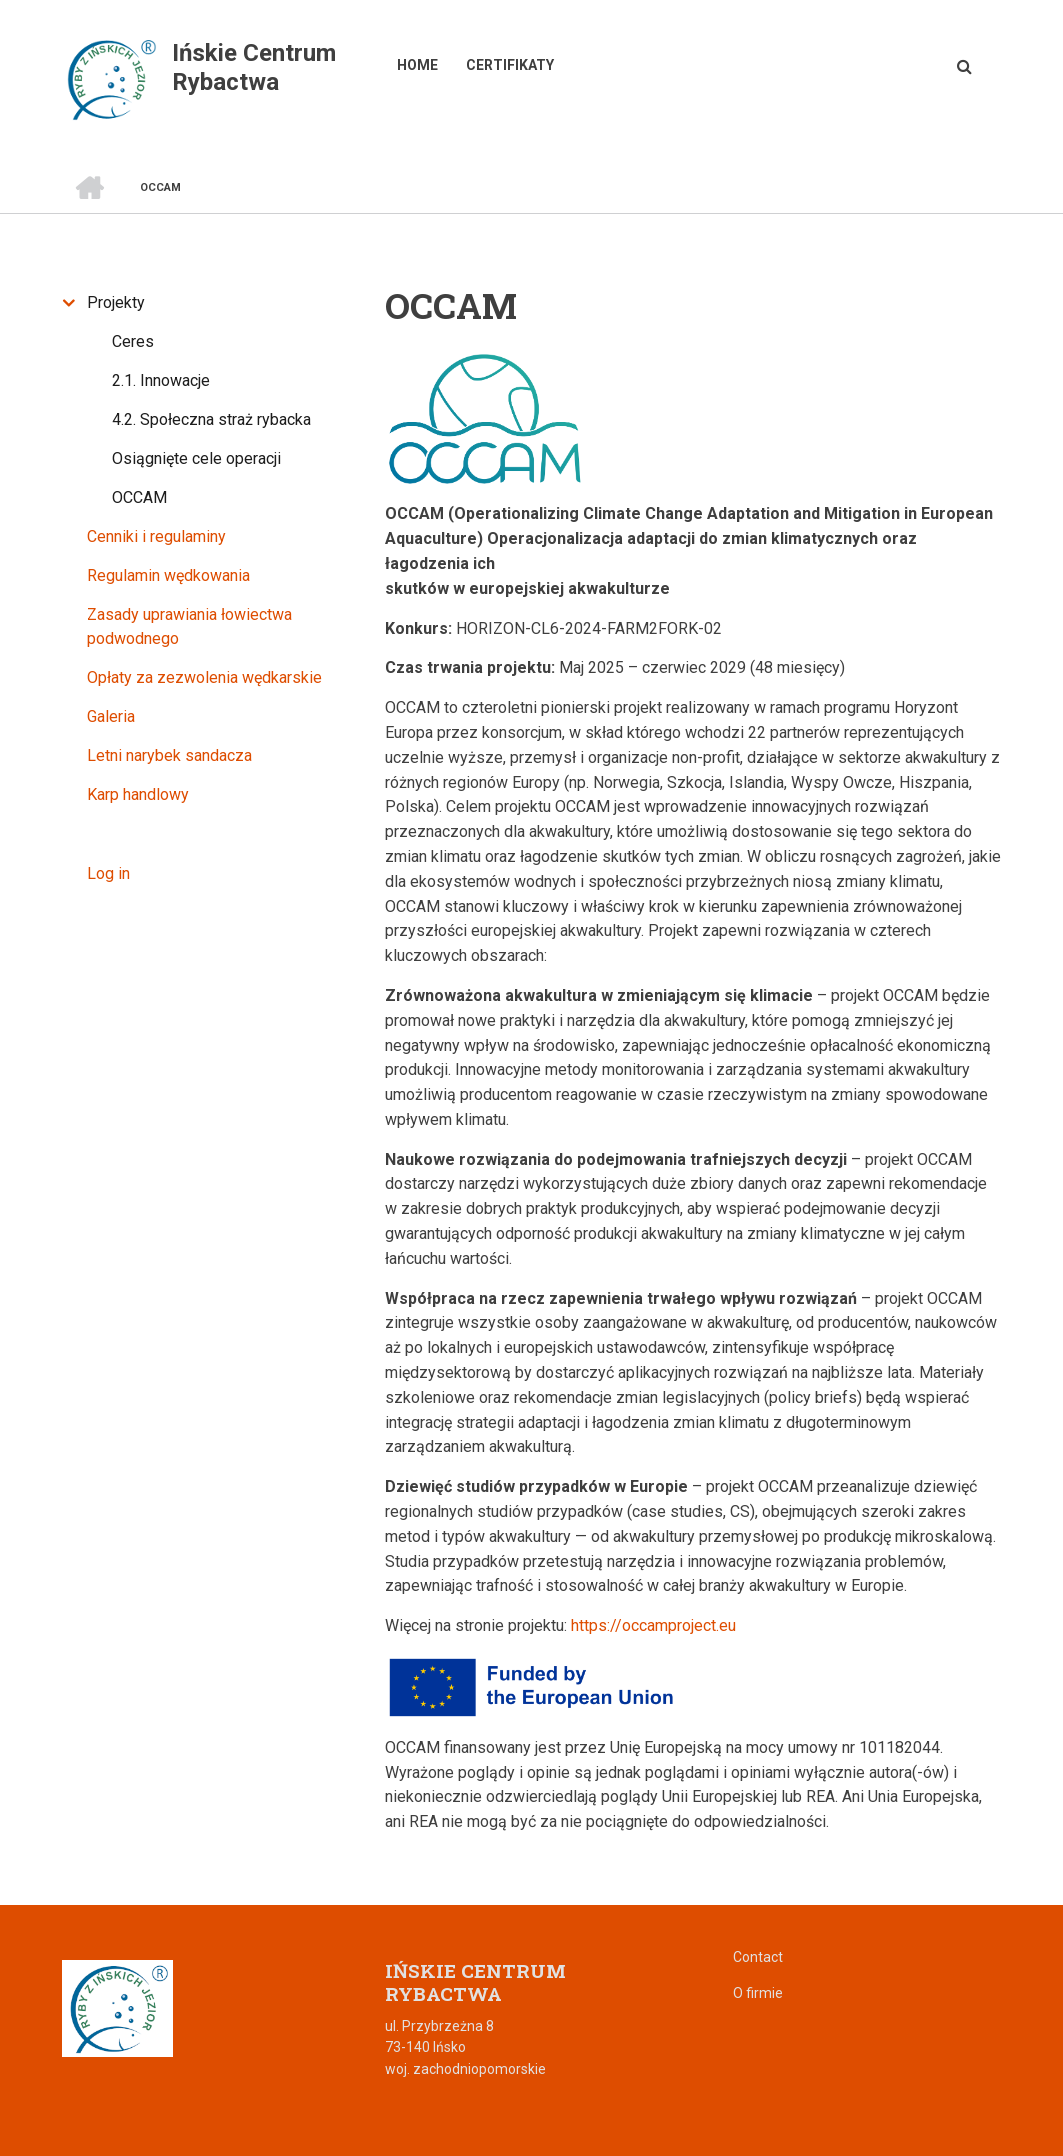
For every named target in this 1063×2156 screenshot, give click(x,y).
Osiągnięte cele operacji (196, 458)
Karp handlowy (138, 794)
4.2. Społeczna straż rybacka (211, 419)
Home (417, 65)
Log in (108, 873)
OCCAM (139, 497)
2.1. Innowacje (161, 380)
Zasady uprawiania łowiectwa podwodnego (189, 626)
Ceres (133, 341)
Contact (758, 1957)
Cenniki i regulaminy (156, 536)
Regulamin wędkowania (168, 575)
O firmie (758, 1993)
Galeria (111, 716)
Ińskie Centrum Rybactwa (254, 67)
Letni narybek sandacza (169, 755)
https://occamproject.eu (653, 1625)
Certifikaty (510, 65)
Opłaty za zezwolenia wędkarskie (204, 677)
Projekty (116, 302)
